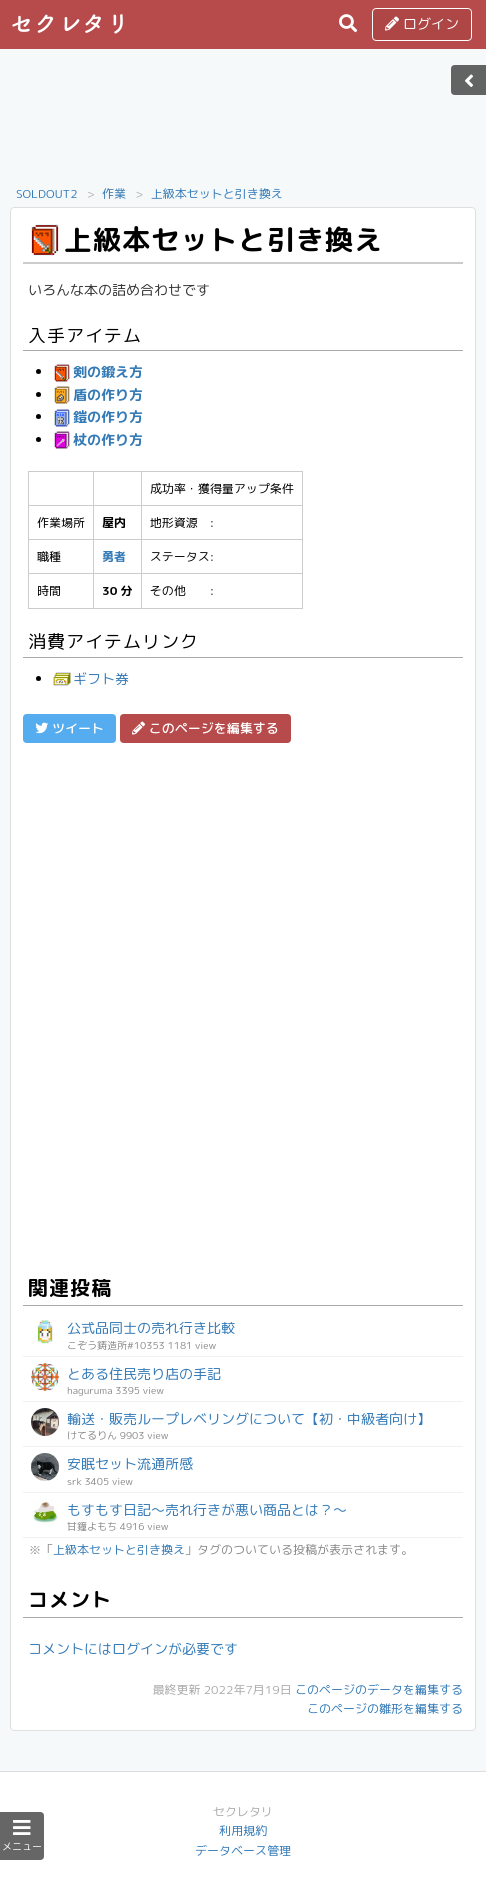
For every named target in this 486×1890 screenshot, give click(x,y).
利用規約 (243, 1830)
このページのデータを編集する (379, 1689)
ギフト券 (91, 678)
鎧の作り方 (98, 416)
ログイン (422, 23)
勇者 (114, 556)
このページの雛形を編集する (385, 1708)
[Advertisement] (243, 123)
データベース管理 (243, 1850)
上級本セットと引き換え (217, 193)
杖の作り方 (98, 439)
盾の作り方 (98, 394)
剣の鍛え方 (98, 371)
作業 (114, 193)
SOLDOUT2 (47, 193)
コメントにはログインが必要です (133, 1648)
